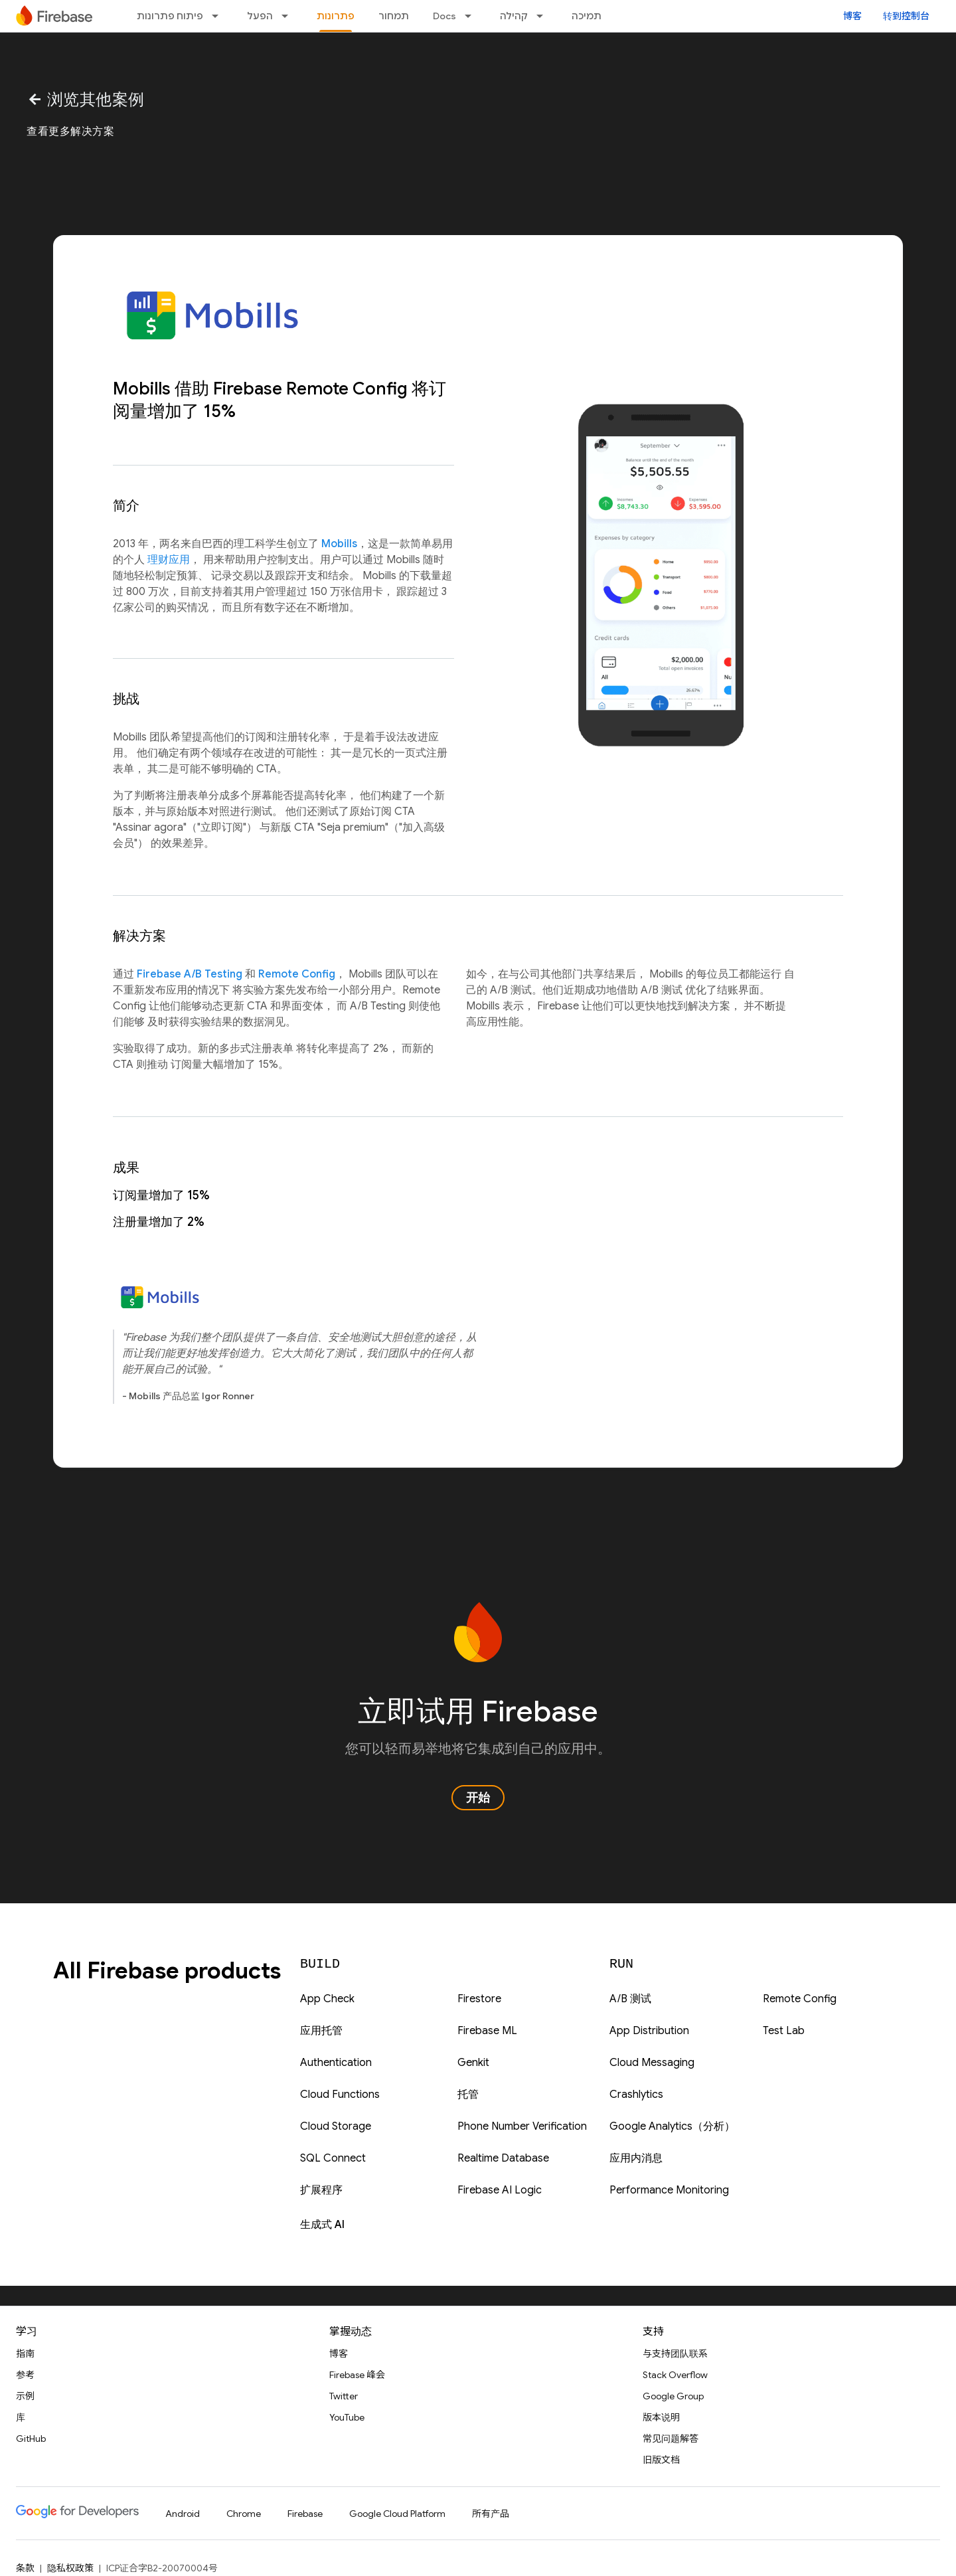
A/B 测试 (630, 1999)
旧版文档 (661, 2460)
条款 (25, 2568)
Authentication (336, 2062)
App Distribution (649, 2030)
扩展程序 (321, 2190)
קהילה (514, 16)
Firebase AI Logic (499, 2190)
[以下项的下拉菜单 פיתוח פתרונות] (219, 16)
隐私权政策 (70, 2568)
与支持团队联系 (675, 2354)
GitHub (31, 2439)
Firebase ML (487, 2030)
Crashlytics (636, 2094)
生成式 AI (322, 2224)
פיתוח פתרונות (170, 16)
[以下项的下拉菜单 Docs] (472, 16)
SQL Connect (333, 2158)
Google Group (673, 2396)
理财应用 (168, 559)
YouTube (346, 2417)
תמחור (393, 16)
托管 (468, 2094)
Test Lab (784, 2030)
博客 (852, 16)
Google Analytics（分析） (672, 2126)
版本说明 (661, 2417)
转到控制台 (906, 16)
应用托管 (321, 2030)
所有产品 (490, 2514)
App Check (327, 1999)
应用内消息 (636, 2158)
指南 (25, 2354)
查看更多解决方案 (71, 131)
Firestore (479, 1999)
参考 (25, 2375)
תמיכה (586, 16)
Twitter (343, 2396)
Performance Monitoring (669, 2190)
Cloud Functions (340, 2094)
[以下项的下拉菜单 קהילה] (544, 16)
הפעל (260, 16)
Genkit (473, 2062)
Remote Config (296, 974)
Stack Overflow (675, 2375)
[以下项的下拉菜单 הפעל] (289, 16)
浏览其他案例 (86, 100)
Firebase (305, 2514)
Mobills (339, 544)
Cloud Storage (335, 2126)
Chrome (243, 2514)
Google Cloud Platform (397, 2514)
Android (182, 2514)
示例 (25, 2396)
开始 (478, 1797)
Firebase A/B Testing (189, 974)
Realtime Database (503, 2158)
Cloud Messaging (651, 2062)
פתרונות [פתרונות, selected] (336, 16)
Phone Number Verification (522, 2126)
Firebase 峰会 (357, 2375)
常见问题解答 (670, 2439)
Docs (444, 16)
